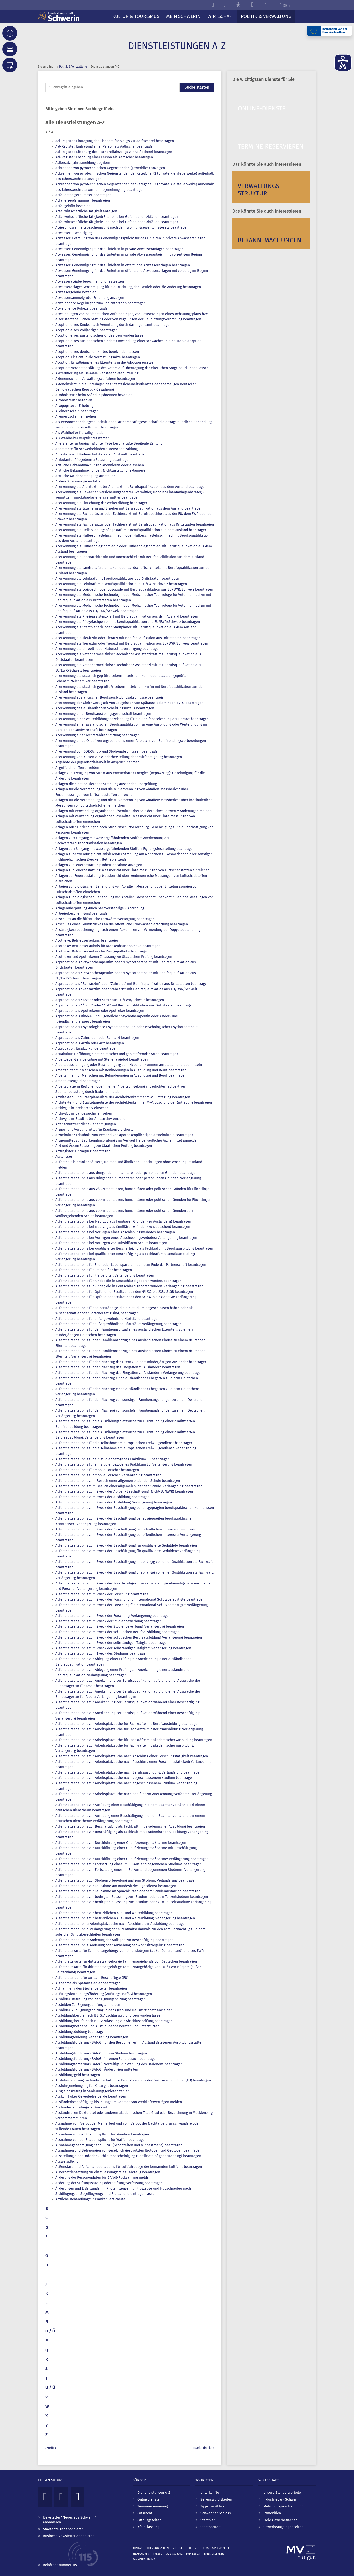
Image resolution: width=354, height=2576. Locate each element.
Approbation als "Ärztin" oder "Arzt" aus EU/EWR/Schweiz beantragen (109, 1000)
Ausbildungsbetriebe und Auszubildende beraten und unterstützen (107, 2026)
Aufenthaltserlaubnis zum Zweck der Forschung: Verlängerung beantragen (113, 1616)
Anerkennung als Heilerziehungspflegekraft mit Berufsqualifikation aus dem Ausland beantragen (131, 530)
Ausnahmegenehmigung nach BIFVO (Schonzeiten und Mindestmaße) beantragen (118, 2145)
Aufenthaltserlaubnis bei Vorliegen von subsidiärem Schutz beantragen (111, 1243)
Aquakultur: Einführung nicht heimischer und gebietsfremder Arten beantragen (116, 1054)
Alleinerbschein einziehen (75, 416)
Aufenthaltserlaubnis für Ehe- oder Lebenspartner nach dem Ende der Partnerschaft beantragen (130, 1265)
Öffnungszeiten (149, 2520)
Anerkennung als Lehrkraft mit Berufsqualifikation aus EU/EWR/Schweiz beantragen (121, 584)
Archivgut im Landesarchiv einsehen (83, 1113)
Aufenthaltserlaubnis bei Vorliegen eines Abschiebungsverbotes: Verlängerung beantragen (126, 1238)
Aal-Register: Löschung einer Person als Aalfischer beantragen (104, 157)
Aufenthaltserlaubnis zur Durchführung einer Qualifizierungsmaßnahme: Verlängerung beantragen (131, 1859)
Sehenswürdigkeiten (216, 2499)
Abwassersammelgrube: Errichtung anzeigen (89, 298)
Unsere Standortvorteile (282, 2493)
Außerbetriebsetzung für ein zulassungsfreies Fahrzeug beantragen (107, 2172)
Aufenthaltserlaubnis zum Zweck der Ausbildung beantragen (102, 1497)
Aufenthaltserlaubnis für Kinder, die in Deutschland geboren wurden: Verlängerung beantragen (129, 1286)
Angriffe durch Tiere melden (77, 768)
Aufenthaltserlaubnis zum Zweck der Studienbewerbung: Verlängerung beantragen (119, 1627)
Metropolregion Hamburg (282, 2506)
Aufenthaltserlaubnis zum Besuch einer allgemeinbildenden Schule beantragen (117, 1481)
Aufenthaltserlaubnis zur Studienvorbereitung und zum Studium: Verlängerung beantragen (125, 1880)
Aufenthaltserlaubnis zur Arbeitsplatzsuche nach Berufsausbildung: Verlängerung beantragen (128, 1772)
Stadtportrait (210, 2527)
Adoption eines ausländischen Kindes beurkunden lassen (100, 335)
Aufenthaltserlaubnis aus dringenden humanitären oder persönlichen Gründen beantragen (126, 1173)
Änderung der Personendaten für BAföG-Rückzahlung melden (103, 2178)
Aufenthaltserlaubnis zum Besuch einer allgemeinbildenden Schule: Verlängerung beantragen (128, 1486)
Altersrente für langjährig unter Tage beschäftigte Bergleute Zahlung (108, 443)
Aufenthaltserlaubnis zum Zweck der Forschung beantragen (101, 1594)
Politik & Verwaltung (73, 66)
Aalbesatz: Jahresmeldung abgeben (82, 163)
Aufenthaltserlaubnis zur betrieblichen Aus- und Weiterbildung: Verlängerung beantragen (125, 1918)
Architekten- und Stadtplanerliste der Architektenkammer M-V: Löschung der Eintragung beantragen (133, 1103)
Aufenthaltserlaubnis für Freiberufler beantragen (93, 1270)
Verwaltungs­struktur (260, 189)
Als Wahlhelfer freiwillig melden (80, 433)
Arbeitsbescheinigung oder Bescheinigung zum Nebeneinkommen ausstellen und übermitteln (128, 1065)
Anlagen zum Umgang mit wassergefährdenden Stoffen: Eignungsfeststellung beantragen (124, 849)
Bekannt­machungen (269, 240)
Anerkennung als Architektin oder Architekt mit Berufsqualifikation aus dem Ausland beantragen (130, 487)
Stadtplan (208, 2520)
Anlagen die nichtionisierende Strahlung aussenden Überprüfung (106, 784)
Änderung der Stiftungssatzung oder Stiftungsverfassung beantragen (108, 2183)
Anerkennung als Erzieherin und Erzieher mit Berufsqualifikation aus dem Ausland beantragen (128, 508)
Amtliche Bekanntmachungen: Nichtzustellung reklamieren (101, 470)
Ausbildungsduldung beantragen (80, 2032)
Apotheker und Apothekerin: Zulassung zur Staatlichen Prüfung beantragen (113, 957)
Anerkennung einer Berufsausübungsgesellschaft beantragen (103, 714)
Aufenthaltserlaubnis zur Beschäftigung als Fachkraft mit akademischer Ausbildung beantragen (130, 1826)
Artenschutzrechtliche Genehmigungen (85, 1124)
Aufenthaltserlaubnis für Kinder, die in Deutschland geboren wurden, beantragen (118, 1281)
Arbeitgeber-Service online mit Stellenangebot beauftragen (101, 1059)
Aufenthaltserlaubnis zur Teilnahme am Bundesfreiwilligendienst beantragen (115, 1886)
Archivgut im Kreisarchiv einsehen (82, 1108)
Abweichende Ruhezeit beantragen (82, 308)
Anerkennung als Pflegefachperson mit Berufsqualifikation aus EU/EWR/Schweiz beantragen (127, 622)
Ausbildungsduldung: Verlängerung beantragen (91, 2037)
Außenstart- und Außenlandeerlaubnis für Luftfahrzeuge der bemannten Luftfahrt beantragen (128, 2167)
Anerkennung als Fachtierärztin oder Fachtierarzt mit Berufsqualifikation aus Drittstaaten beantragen (134, 525)
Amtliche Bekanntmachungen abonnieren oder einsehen (99, 465)
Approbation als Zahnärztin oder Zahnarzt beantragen (97, 1038)
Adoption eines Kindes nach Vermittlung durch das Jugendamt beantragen (113, 325)
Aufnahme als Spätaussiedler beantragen (87, 1983)
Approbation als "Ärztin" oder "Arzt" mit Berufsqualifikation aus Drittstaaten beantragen (124, 1005)
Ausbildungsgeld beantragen (77, 2075)
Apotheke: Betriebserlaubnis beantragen (87, 940)
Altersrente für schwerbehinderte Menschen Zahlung (96, 449)
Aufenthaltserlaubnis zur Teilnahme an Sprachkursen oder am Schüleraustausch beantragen (127, 1891)
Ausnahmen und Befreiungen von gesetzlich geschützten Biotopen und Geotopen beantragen (128, 2151)
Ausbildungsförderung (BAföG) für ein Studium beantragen (101, 2053)
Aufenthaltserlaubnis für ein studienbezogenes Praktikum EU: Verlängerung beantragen (123, 1464)
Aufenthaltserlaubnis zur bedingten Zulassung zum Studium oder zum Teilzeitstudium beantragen (131, 1897)
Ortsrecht (144, 2513)
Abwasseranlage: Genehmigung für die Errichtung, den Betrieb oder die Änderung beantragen (128, 287)
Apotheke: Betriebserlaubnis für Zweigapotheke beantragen (102, 951)
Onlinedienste (148, 2499)
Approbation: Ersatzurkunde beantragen (86, 1049)
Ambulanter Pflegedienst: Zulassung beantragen (92, 460)
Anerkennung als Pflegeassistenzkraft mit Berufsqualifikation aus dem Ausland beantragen (126, 616)
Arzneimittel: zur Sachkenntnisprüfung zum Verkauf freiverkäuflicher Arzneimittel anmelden (127, 1140)
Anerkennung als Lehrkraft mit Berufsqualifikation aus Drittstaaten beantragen (117, 579)
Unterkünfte (209, 2493)
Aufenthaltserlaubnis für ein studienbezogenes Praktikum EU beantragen (112, 1459)
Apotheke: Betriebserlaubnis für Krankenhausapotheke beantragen (107, 946)
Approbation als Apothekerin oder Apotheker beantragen (99, 1011)
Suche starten (197, 87)
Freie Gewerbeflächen (280, 2520)
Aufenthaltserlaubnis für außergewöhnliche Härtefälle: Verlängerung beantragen (118, 1324)
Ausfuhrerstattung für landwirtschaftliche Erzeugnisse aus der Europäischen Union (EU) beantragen (133, 2080)
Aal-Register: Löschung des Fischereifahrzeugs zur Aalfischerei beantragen (113, 152)
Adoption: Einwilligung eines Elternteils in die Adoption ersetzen (105, 362)
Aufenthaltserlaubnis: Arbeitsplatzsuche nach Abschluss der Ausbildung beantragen (121, 1924)
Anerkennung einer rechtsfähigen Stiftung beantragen (97, 735)
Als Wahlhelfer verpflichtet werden (82, 438)
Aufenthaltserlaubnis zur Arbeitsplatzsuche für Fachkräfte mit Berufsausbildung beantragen (127, 1724)
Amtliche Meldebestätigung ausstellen (85, 476)
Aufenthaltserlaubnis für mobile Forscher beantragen (97, 1470)
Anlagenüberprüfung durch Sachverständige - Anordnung (99, 908)
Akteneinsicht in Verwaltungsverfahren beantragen (95, 379)
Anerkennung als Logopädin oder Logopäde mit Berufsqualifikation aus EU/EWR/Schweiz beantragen (134, 589)
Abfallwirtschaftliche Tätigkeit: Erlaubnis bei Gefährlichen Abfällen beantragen (116, 217)
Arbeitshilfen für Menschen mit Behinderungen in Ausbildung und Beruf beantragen (120, 1070)
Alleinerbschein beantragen (77, 411)
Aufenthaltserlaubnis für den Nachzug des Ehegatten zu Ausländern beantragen (117, 1367)
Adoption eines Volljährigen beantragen (86, 330)
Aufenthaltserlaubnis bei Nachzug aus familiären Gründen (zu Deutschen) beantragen (122, 1227)
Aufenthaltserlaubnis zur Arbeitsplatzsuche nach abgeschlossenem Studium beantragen (124, 1778)
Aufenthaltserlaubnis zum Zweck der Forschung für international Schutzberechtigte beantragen (129, 1600)
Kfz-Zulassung (148, 2527)
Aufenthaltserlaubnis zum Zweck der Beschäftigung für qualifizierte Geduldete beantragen (126, 1545)
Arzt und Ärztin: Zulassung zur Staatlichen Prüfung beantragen (103, 1146)
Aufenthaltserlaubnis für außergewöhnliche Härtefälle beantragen (107, 1319)
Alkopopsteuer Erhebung (74, 406)
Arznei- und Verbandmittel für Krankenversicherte (94, 1130)
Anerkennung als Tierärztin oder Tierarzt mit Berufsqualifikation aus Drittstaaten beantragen (128, 638)
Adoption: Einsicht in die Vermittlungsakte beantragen (97, 357)
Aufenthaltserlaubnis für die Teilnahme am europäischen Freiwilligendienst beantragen (124, 1443)
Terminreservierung (152, 2506)
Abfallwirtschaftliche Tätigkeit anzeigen (86, 211)
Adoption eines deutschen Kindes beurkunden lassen (97, 352)
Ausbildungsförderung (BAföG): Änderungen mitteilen (96, 2069)
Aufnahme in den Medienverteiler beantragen (91, 1988)
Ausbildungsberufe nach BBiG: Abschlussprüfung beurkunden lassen (108, 2015)
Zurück (51, 2448)
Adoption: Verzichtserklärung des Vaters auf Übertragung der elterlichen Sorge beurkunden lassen (132, 368)
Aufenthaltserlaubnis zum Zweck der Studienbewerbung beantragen (108, 1621)
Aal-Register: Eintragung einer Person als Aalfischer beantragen (105, 146)
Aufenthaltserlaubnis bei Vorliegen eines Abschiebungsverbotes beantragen (115, 1232)
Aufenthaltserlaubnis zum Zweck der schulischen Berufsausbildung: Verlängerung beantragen (128, 1637)
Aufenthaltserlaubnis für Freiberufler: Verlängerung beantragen (104, 1275)
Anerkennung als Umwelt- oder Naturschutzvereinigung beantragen (108, 649)
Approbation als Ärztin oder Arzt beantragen (89, 1043)
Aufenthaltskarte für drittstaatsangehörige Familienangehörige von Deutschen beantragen (126, 1961)
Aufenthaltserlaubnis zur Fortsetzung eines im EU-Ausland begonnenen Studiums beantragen (128, 1864)
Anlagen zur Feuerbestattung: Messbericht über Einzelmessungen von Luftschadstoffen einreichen (132, 870)
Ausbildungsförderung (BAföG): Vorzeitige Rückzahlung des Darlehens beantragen (119, 2064)
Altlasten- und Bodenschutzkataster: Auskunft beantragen (100, 454)
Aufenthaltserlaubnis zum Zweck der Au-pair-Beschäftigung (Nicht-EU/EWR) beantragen (124, 1491)
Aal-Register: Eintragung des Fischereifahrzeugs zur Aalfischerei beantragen (114, 141)
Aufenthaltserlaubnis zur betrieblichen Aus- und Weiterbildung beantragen (114, 1913)
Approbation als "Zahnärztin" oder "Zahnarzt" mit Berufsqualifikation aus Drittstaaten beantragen (132, 984)
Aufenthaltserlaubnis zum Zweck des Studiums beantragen (101, 1654)
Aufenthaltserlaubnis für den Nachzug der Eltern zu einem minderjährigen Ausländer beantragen (131, 1362)
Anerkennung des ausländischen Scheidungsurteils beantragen (104, 708)
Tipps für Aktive (212, 2506)
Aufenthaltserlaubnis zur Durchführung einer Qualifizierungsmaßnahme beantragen (120, 1843)
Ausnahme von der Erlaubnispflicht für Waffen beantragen (101, 2140)
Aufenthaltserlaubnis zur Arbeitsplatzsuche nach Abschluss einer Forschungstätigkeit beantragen (131, 1756)
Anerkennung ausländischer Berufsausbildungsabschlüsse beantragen (110, 697)
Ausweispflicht (66, 2161)
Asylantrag (63, 1157)
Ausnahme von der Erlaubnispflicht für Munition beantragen (102, 2134)
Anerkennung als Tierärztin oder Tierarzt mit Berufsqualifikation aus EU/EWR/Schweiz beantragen (131, 643)
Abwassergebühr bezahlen (75, 292)
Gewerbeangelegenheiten (283, 2527)
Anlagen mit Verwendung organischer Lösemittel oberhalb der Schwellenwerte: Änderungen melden (133, 811)
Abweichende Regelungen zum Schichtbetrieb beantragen (100, 303)
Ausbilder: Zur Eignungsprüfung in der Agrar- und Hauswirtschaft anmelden (114, 2010)
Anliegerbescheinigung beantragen (82, 913)
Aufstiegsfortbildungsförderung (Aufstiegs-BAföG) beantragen (103, 1994)
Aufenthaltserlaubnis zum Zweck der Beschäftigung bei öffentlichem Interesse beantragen (126, 1529)
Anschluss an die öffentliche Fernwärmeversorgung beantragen (105, 919)
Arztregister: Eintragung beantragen (82, 1151)
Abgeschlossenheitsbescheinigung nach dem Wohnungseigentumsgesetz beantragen (121, 227)
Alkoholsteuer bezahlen (73, 400)
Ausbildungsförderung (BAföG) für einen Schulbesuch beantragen (106, 2059)
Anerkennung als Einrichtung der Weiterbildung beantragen (101, 503)
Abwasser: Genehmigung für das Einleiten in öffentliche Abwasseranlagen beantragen (122, 265)
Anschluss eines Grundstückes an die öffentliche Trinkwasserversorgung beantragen (121, 924)
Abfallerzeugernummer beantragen (82, 200)
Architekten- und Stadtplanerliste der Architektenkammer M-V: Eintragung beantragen (122, 1097)
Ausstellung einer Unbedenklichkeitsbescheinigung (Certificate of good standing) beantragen (128, 2156)
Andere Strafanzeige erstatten (79, 481)
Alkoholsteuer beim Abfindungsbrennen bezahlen (93, 395)
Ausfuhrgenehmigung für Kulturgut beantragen (91, 2086)
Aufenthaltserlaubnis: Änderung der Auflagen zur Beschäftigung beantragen (114, 1940)
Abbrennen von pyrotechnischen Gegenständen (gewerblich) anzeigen (110, 168)
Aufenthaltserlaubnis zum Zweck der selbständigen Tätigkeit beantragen (112, 1643)
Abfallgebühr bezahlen (72, 206)
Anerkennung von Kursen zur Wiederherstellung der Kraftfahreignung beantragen (118, 757)
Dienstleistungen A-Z (153, 2493)
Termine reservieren (271, 146)
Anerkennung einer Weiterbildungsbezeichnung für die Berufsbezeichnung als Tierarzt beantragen (132, 719)
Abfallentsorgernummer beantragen (83, 195)
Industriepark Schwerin (281, 2499)
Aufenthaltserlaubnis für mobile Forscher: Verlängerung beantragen (108, 1475)
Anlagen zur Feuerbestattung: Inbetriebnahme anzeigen (98, 865)
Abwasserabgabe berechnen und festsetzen (89, 281)
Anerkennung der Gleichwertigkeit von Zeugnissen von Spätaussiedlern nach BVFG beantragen (129, 703)
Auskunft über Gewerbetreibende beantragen (90, 2096)
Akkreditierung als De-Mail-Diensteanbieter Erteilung (96, 373)
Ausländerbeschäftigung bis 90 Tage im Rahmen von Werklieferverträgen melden (118, 2102)
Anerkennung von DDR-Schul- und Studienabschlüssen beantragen (107, 751)
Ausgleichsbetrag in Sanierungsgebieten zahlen (92, 2091)
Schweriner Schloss (215, 2513)
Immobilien (272, 2513)
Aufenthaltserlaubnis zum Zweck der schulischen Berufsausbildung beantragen (117, 1632)
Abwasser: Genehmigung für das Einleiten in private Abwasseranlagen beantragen (119, 249)
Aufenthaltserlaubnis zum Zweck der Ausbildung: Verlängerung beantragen (113, 1502)
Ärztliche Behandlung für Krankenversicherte (90, 2199)
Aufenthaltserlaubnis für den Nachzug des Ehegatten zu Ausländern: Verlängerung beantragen (129, 1373)
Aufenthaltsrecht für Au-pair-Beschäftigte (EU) (91, 1978)
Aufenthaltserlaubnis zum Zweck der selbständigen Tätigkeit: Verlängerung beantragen (123, 1648)
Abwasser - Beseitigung (73, 233)
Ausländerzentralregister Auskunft (82, 2107)
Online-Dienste (262, 108)
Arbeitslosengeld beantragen (78, 1081)
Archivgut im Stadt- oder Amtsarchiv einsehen (91, 1119)
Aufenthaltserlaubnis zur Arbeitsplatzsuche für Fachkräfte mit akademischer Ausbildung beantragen (133, 1740)
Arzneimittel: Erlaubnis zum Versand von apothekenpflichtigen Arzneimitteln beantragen (124, 1135)
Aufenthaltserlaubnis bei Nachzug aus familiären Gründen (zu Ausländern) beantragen (123, 1221)
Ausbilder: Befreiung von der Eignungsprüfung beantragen (100, 1999)
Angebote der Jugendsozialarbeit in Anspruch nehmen (97, 762)
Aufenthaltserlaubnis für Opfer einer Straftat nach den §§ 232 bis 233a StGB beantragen (124, 1292)
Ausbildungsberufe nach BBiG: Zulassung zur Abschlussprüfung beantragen (114, 2021)
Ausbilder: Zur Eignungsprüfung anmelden (87, 2005)
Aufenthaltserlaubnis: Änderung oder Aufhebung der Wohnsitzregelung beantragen (119, 1945)
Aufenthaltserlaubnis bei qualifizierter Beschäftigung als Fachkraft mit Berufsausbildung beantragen (134, 1248)
